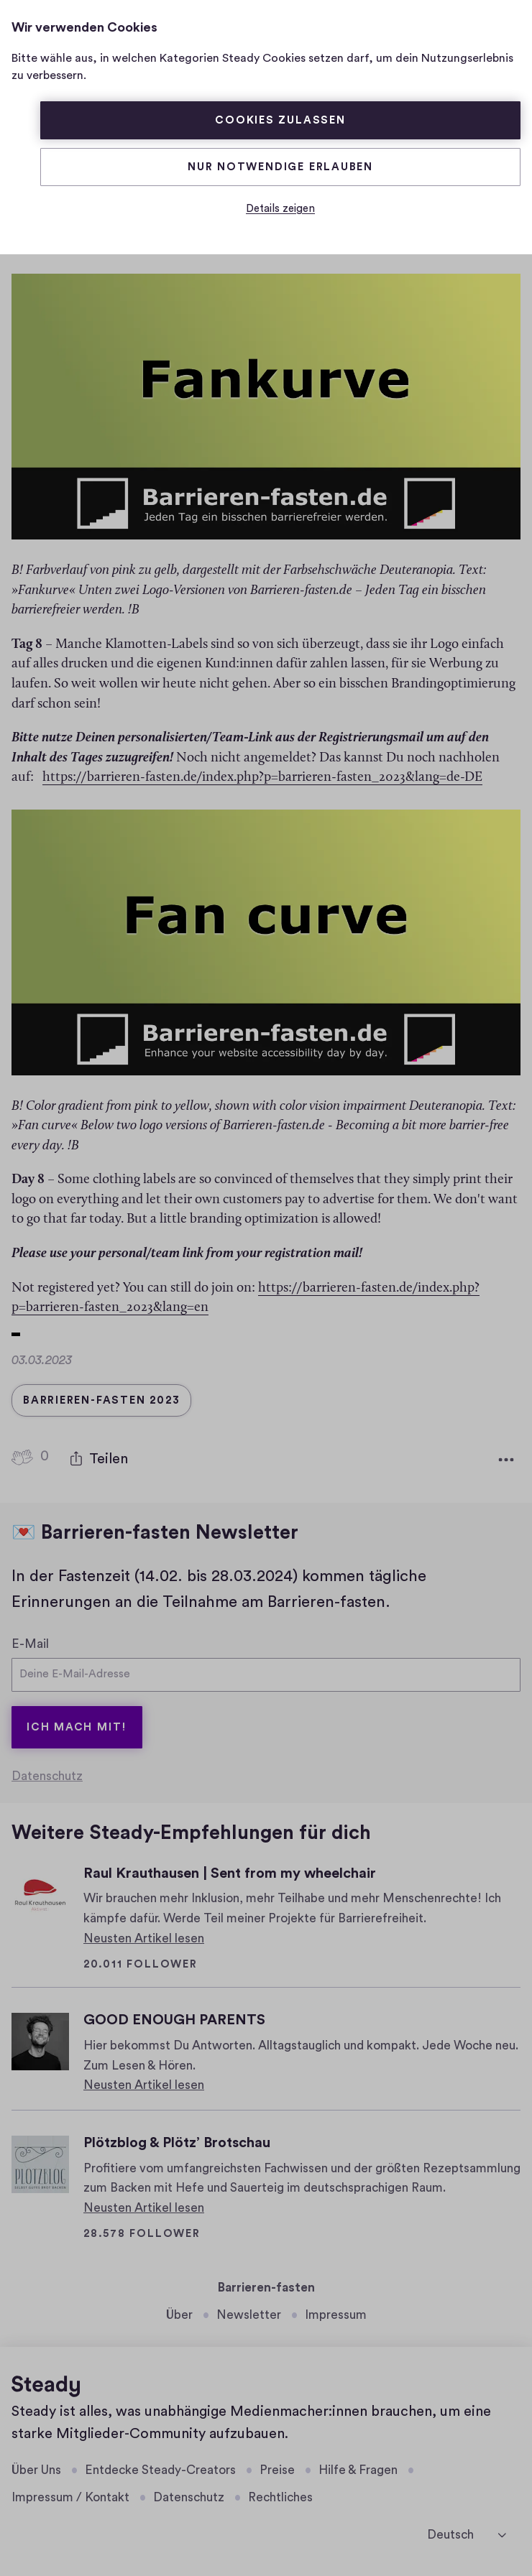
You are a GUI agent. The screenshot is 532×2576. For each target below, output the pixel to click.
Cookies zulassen (280, 120)
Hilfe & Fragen (358, 2470)
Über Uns (36, 2470)
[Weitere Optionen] (506, 1454)
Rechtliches (280, 2497)
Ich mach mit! (77, 1727)
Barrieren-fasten (266, 2287)
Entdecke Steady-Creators (160, 2470)
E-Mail (30, 1639)
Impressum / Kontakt (70, 2497)
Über (179, 2315)
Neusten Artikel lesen (143, 1938)
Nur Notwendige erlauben (280, 167)
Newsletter (248, 2315)
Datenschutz (47, 1776)
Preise (277, 2470)
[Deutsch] (466, 2534)
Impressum (336, 2315)
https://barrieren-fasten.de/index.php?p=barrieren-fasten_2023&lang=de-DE (262, 772)
